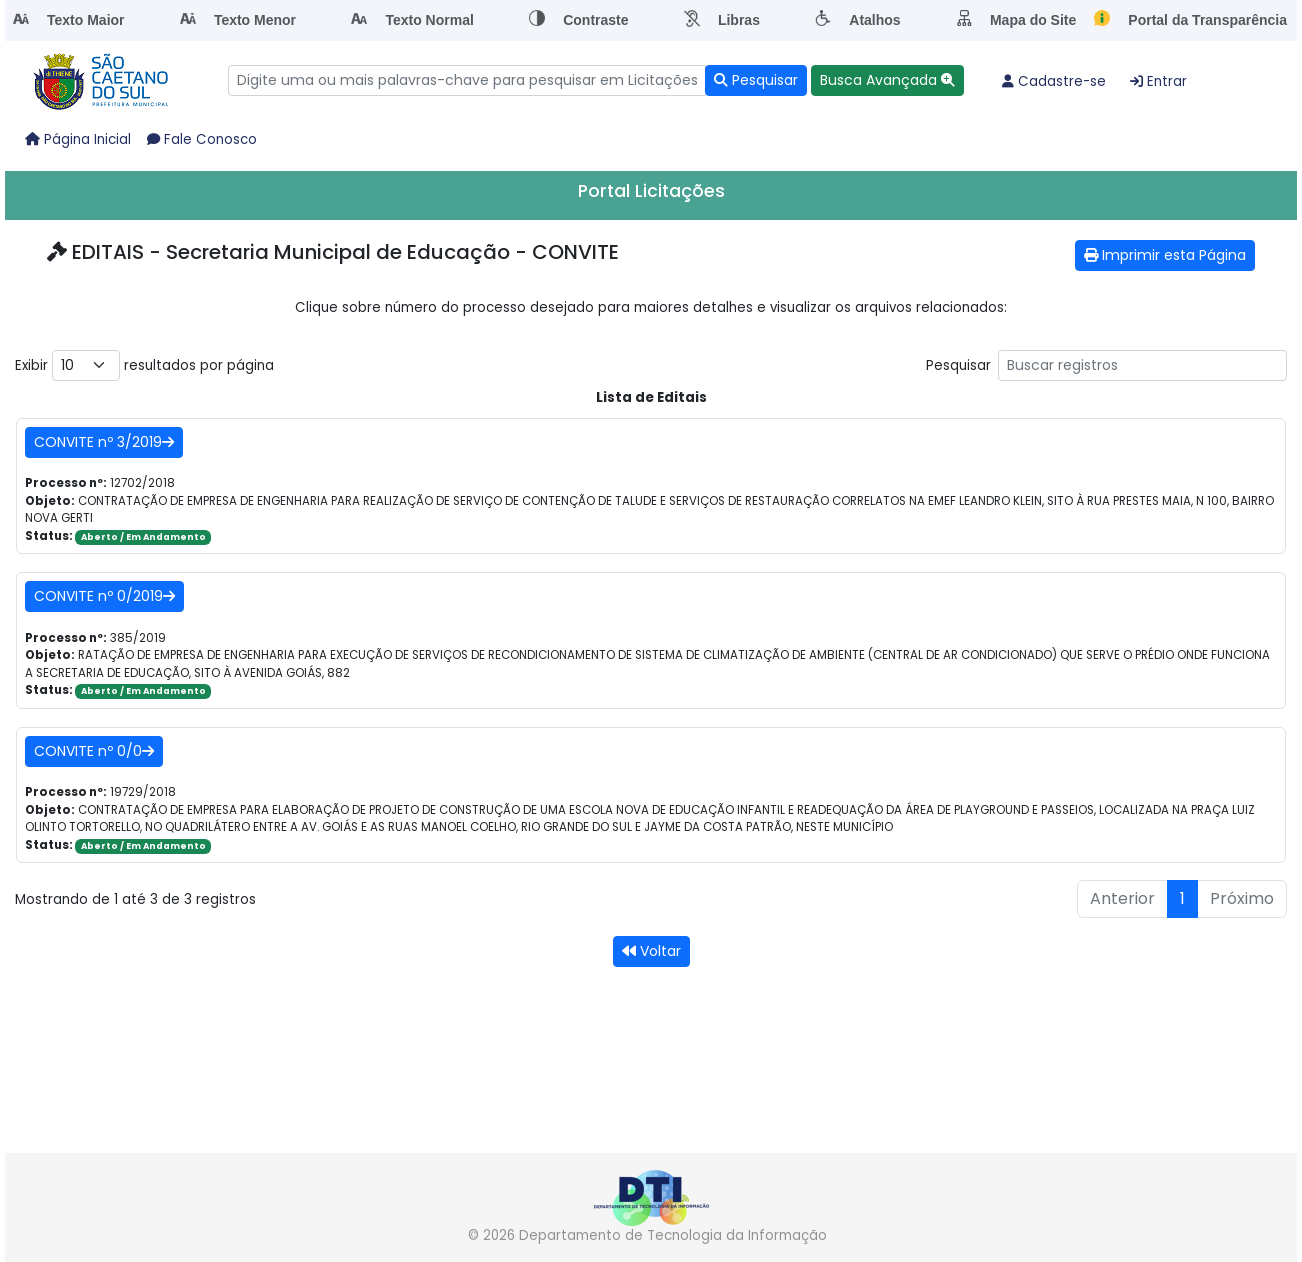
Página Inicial (78, 139)
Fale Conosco (202, 139)
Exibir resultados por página (144, 365)
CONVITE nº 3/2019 (104, 442)
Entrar (1158, 81)
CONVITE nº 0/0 (94, 751)
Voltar (651, 951)
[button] (887, 80)
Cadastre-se (1054, 81)
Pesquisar (1106, 365)
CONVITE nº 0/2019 (104, 596)
